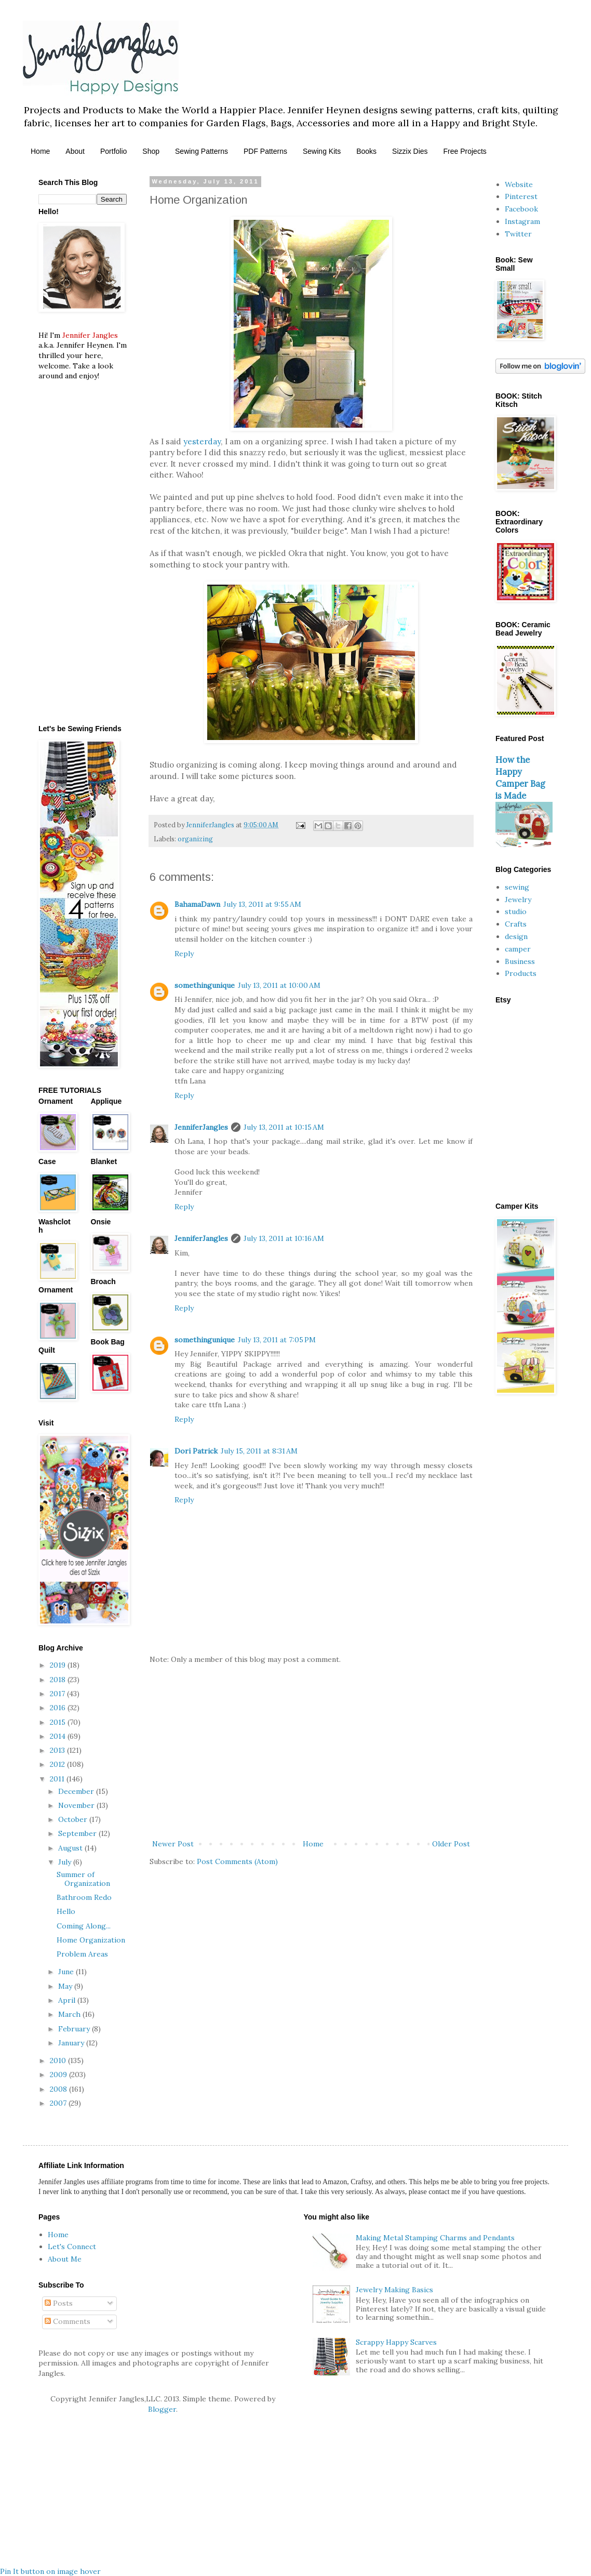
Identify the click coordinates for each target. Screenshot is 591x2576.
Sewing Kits (322, 151)
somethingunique (204, 985)
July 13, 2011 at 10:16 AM (284, 1238)
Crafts (516, 924)
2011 (58, 1779)
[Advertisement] (311, 1752)
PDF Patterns (265, 151)
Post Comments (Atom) (237, 1861)
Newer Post (173, 1843)
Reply (184, 953)
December (77, 1791)
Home (40, 151)
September (78, 1833)
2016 (59, 1707)
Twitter (518, 234)
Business (520, 961)
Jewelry (518, 899)
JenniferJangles (201, 1127)
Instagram (522, 221)
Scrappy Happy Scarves (396, 2342)
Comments (67, 2321)
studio (516, 911)
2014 (59, 1736)
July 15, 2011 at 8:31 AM (259, 1451)
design (516, 936)
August (71, 1848)
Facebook (521, 209)
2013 (58, 1750)
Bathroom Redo (84, 1897)
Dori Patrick (196, 1451)
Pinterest (521, 196)
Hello (66, 1911)
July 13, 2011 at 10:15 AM (284, 1127)
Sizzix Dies (409, 151)
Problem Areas (82, 1954)
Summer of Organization (83, 1879)
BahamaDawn (197, 904)
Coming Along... (84, 1926)
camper (518, 949)
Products (520, 973)
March (70, 2014)
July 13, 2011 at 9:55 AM (262, 904)
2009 (59, 2074)
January (72, 2042)
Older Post (451, 1843)
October (73, 1819)
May (66, 1986)
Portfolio (113, 151)
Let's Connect (72, 2246)
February (75, 2028)
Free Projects (465, 151)
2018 (59, 1679)
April (67, 2000)
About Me (65, 2259)
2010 (59, 2060)
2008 (59, 2089)
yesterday (202, 441)
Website (519, 184)
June (67, 1971)
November (77, 1805)
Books (366, 151)
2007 (59, 2103)
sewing (517, 887)
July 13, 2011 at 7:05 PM (277, 1339)
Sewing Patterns (201, 151)
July (65, 1862)
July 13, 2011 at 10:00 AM (279, 985)
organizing (195, 839)
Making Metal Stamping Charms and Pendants (435, 2237)
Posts (59, 2303)
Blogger (162, 2409)
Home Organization (91, 1940)
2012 (58, 1764)
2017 (58, 1693)
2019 (59, 1665)
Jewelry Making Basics (394, 2289)
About (75, 151)
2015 (59, 1722)
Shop (150, 151)
